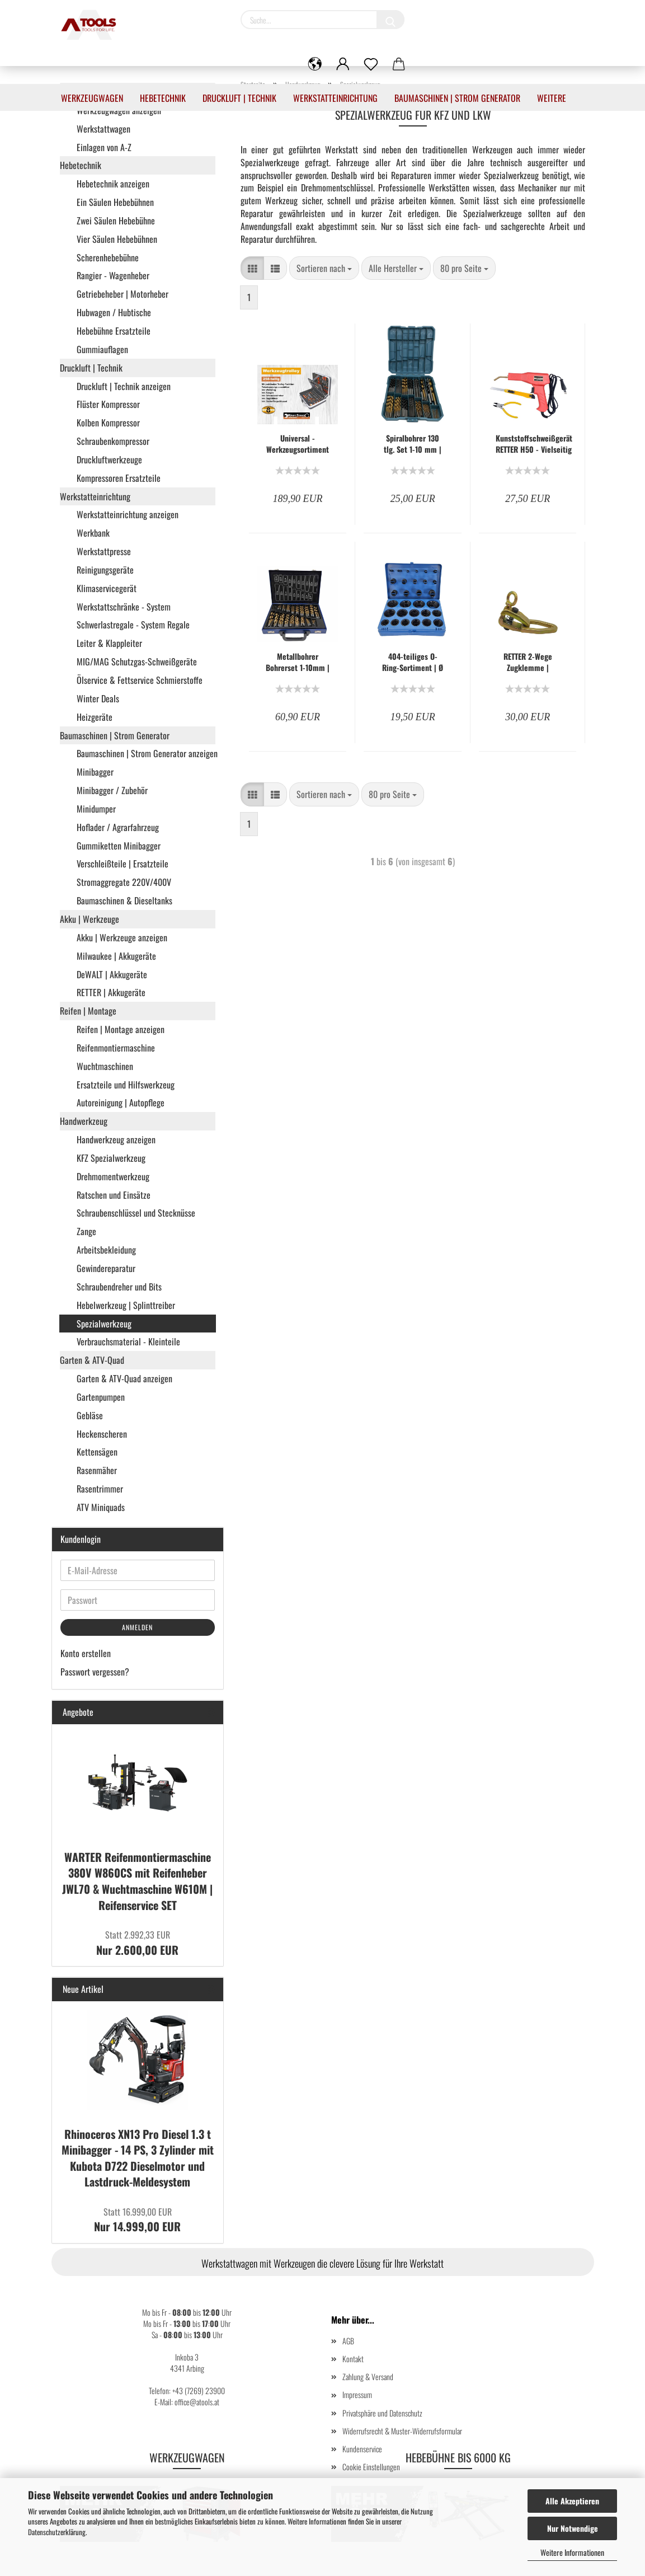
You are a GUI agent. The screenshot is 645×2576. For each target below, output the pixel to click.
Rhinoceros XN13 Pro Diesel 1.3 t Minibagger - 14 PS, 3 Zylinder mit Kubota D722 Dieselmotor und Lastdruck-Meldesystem (138, 2157)
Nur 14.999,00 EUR (137, 2220)
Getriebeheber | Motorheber (122, 294)
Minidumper (96, 808)
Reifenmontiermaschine (116, 1047)
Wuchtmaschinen (105, 1066)
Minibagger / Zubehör (112, 790)
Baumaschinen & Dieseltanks (124, 900)
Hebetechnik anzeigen (113, 183)
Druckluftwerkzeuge (109, 459)
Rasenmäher (97, 1470)
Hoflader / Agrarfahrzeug (118, 827)
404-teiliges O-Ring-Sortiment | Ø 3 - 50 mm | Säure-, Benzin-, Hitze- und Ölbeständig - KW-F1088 (412, 662)
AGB (348, 2341)
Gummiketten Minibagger (119, 845)
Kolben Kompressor (108, 422)
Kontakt (353, 2358)
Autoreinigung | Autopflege (120, 1102)
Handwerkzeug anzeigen (116, 1139)
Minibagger (95, 771)
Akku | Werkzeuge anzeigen (122, 937)
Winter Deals (98, 698)
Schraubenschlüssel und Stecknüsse (136, 1212)
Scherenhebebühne (108, 257)
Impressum (357, 2394)
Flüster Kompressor (108, 404)
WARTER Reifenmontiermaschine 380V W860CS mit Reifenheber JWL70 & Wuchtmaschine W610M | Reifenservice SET (137, 1880)
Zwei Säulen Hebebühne (116, 220)
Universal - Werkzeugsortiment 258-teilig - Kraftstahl (297, 444)
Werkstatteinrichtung (335, 98)
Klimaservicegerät (106, 588)
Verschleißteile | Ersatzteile (122, 863)
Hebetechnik (163, 98)
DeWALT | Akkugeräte (112, 974)
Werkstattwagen (103, 128)
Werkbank (93, 532)
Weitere (551, 98)
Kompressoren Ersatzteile (119, 478)
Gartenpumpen (101, 1397)
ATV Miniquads (101, 1507)
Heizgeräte (94, 717)
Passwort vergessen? (94, 1671)
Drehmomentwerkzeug (113, 1176)
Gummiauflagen (102, 349)
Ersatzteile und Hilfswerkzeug (126, 1084)
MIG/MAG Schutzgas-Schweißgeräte (137, 661)
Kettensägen (97, 1451)
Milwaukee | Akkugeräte (116, 956)
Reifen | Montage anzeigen (120, 1029)
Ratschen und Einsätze (113, 1195)
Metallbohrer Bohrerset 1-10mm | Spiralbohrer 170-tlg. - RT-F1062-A (297, 662)
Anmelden (137, 1627)
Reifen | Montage (88, 1010)
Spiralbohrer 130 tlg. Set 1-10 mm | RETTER (412, 444)
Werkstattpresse (104, 551)
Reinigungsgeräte (105, 569)
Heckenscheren (102, 1434)
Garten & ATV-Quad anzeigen (124, 1378)
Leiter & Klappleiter (109, 643)
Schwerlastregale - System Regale (133, 624)
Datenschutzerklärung (57, 2531)
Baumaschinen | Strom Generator (457, 98)
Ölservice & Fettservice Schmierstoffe (140, 680)
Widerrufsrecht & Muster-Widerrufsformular (402, 2431)
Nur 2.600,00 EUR (137, 1943)
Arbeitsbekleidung (106, 1249)
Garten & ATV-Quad (92, 1360)
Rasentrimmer (100, 1488)
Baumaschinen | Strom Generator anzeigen (146, 753)
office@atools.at (197, 2402)
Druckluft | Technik (239, 98)
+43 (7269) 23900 (198, 2390)
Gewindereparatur (106, 1268)
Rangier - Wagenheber (113, 275)
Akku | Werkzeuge (89, 919)
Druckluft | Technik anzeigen (124, 386)
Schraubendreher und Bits (119, 1286)
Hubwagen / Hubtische (114, 312)
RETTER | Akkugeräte (111, 992)
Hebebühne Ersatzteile (113, 330)
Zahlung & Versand (367, 2376)
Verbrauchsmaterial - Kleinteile (128, 1341)
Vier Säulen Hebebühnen (117, 239)
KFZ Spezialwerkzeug (111, 1158)
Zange (86, 1231)
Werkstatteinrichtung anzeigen (127, 514)
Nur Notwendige (572, 2528)
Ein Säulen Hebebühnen (115, 202)
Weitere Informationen (572, 2552)
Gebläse (90, 1415)
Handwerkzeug (83, 1121)
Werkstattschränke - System (124, 606)
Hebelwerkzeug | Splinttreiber (126, 1305)
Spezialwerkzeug (104, 1323)
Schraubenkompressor (113, 441)
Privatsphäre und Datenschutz (382, 2413)
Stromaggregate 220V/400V (124, 882)
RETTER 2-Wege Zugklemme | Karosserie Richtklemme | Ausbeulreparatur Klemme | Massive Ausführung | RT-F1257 (527, 662)
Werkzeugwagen (92, 98)
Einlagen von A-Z (104, 147)
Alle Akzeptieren (572, 2501)
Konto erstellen (85, 1653)
